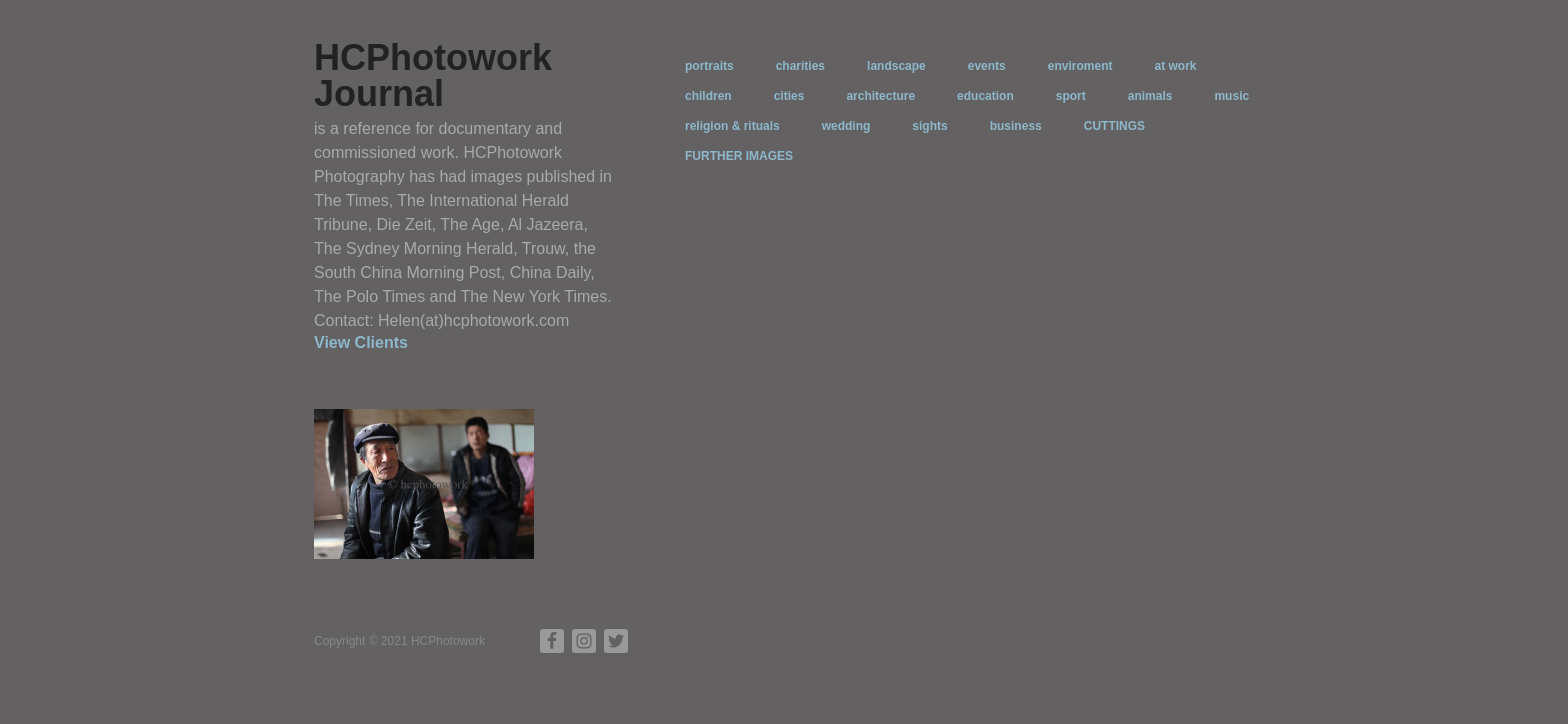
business (1016, 126)
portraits (709, 66)
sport (1071, 96)
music (1231, 96)
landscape (896, 66)
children (708, 96)
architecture (880, 96)
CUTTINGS (1114, 126)
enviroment (1080, 66)
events (987, 66)
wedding (846, 126)
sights (929, 126)
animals (1150, 96)
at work (1175, 66)
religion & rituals (732, 126)
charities (800, 66)
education (985, 96)
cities (789, 96)
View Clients (361, 342)
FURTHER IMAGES (739, 156)
